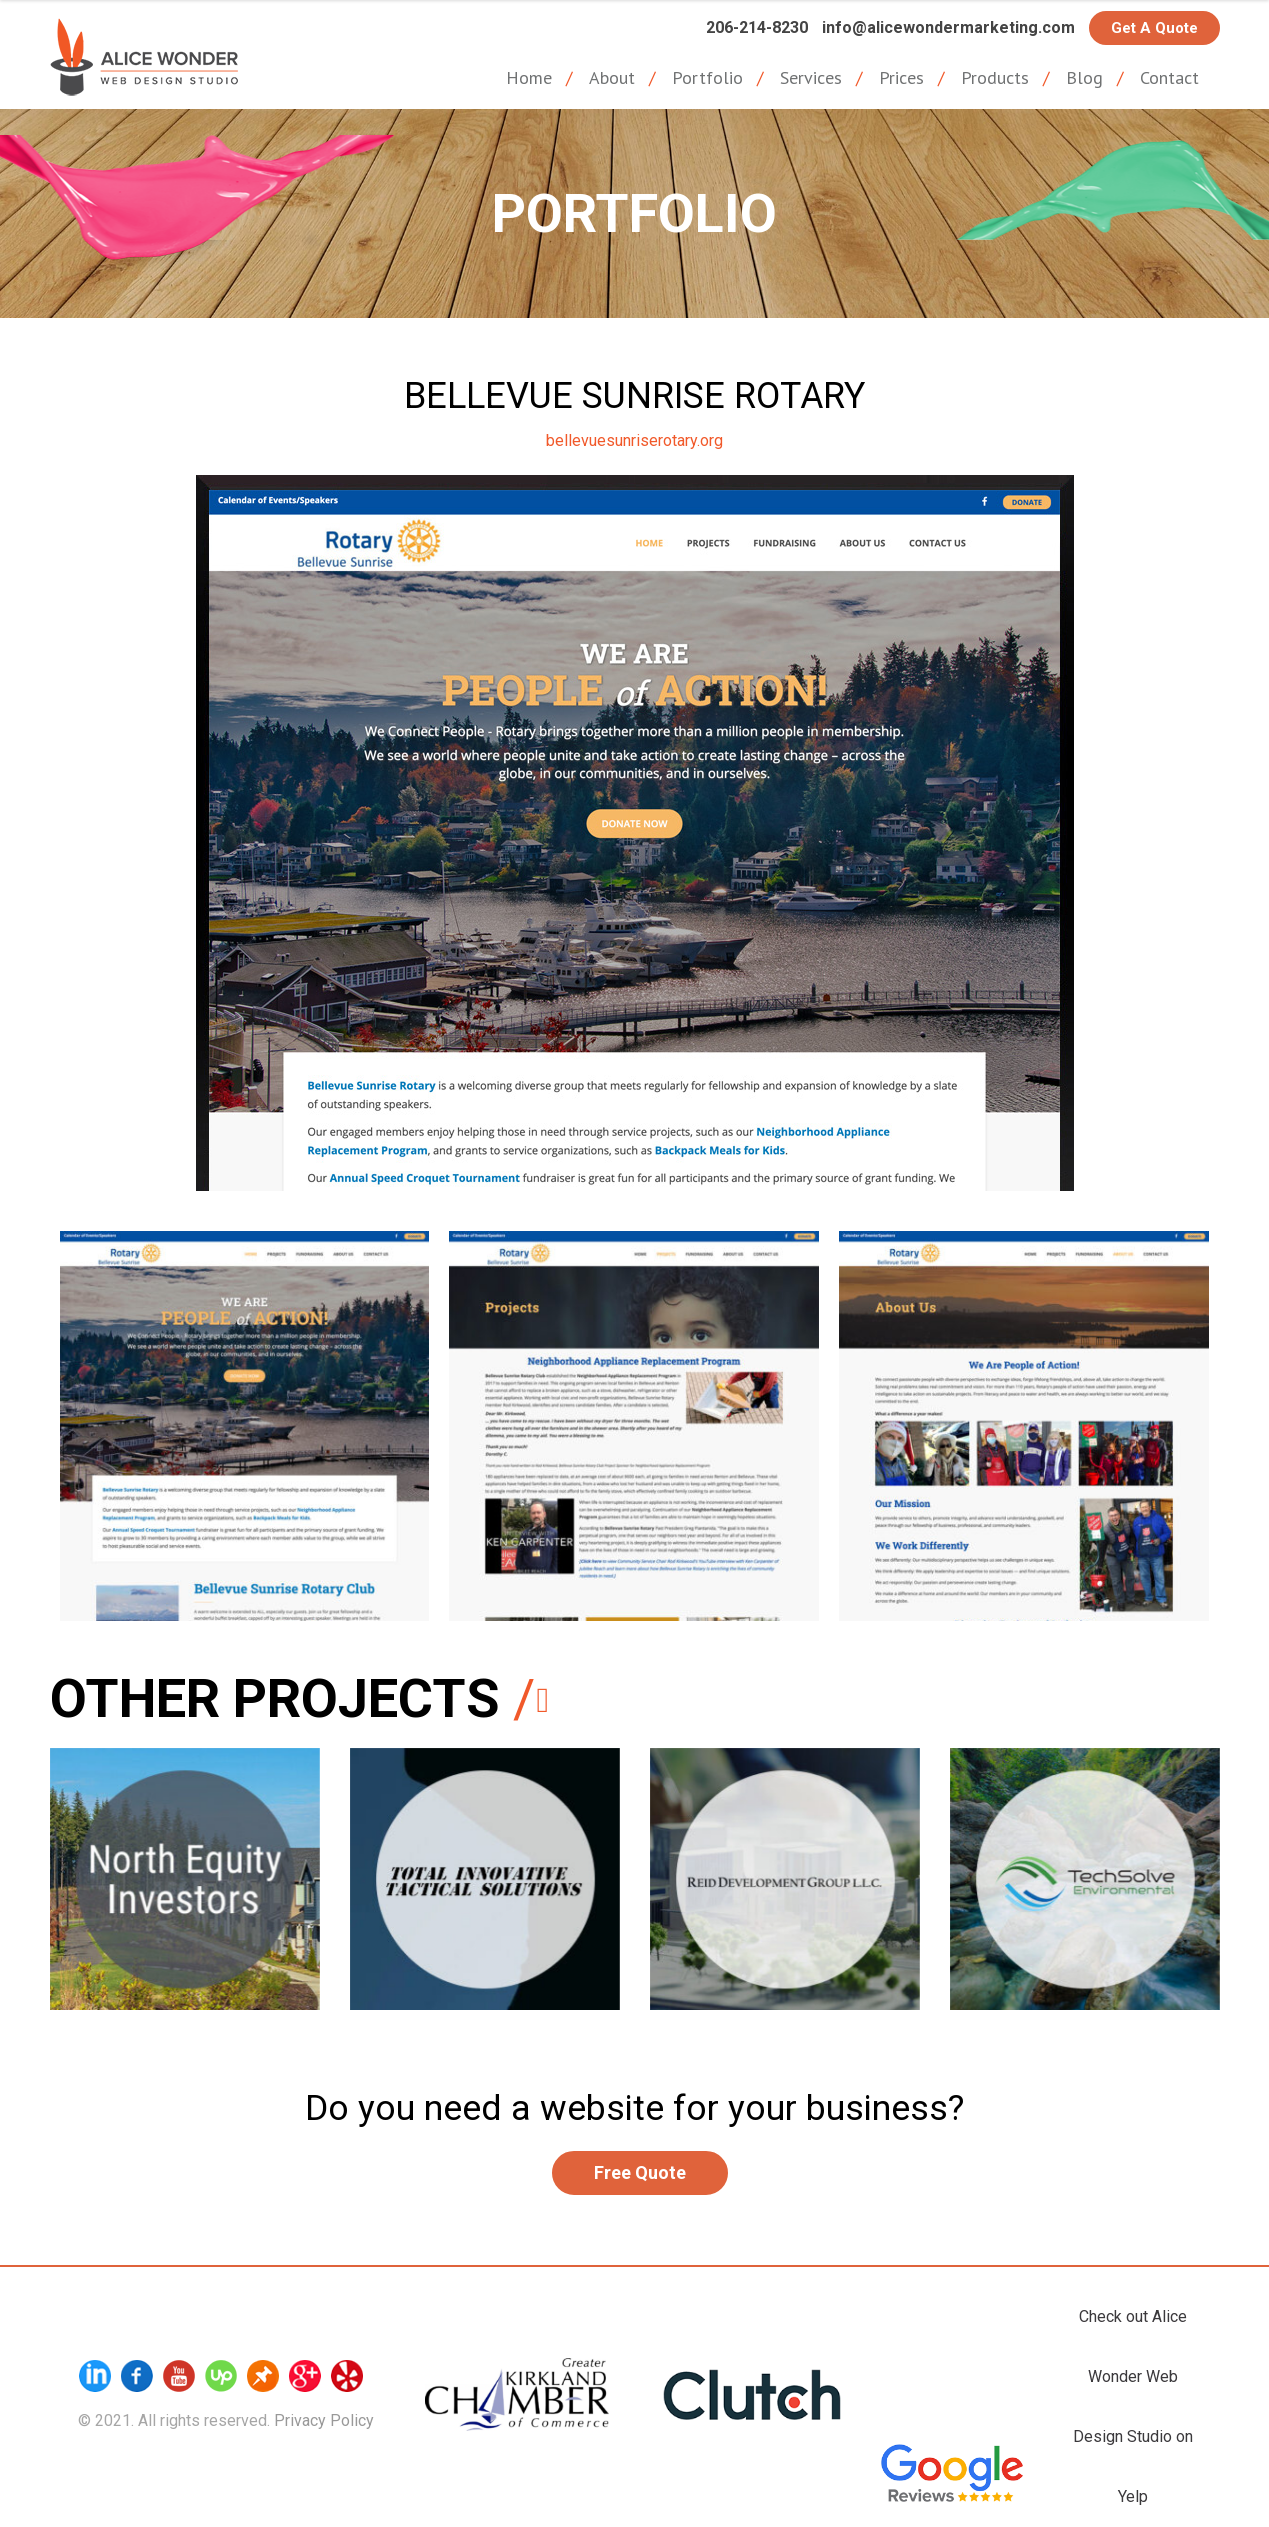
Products (995, 77)
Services (811, 77)
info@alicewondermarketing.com (948, 27)
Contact (1169, 77)
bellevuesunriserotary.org (634, 440)
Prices (901, 77)
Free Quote (640, 2172)
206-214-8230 (757, 27)
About (612, 77)
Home (529, 77)
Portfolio (707, 77)
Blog (1084, 77)
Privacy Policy (324, 2420)
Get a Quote (1154, 28)
